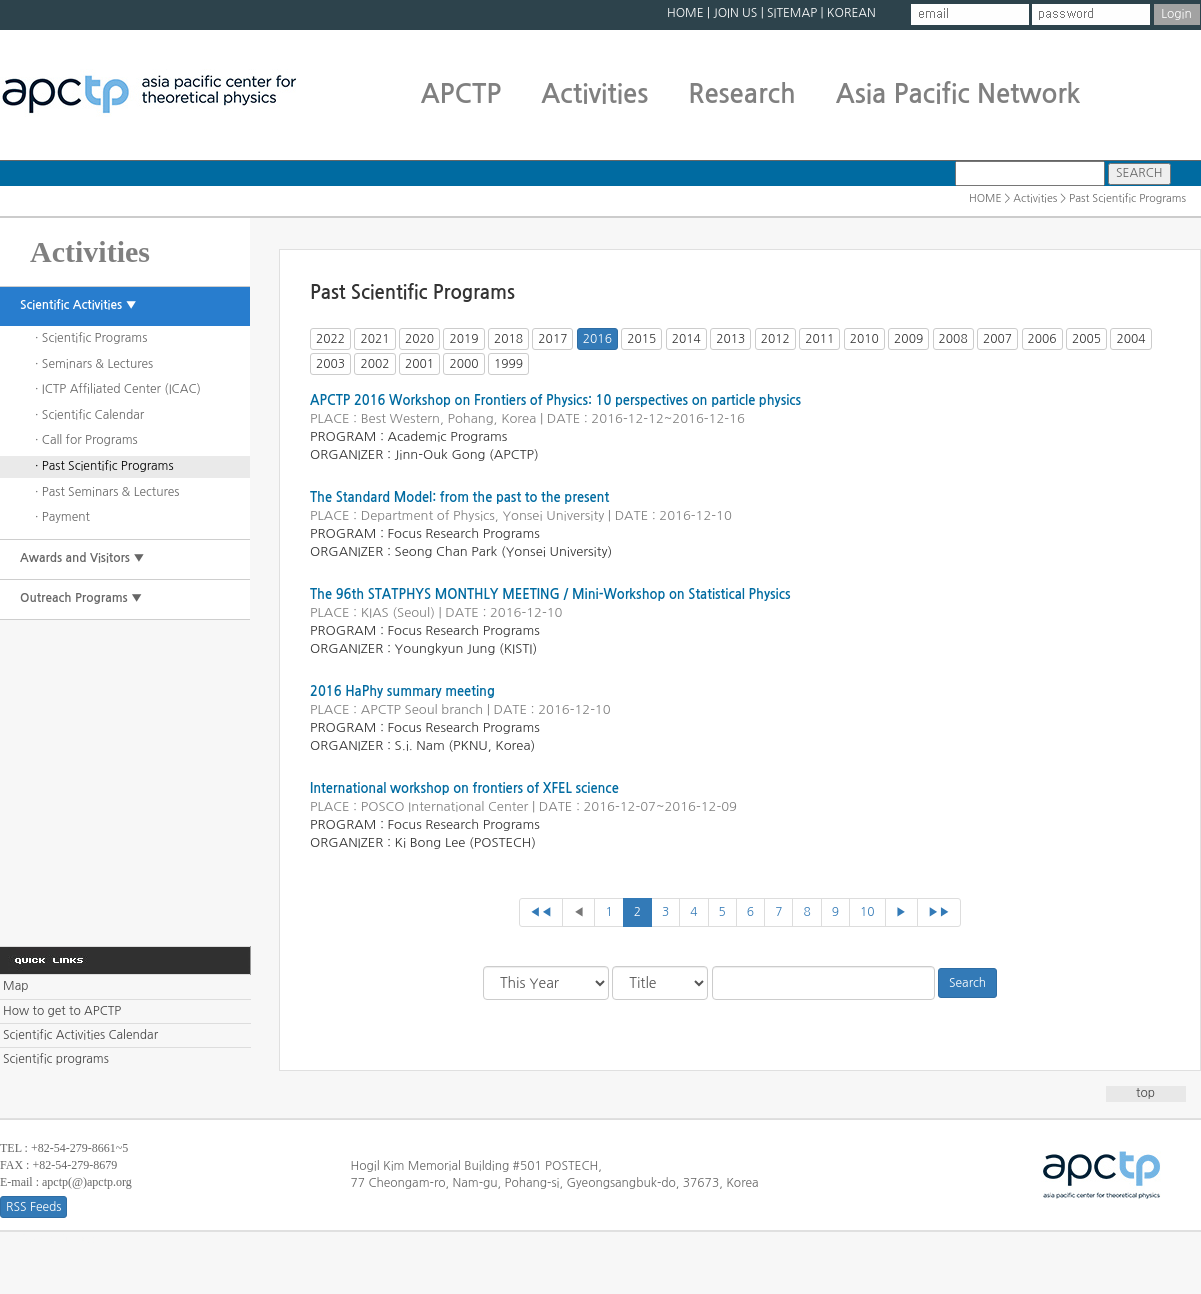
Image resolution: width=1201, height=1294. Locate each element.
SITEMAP (792, 13)
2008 (953, 339)
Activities (594, 94)
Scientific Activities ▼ (78, 305)
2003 (330, 364)
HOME (685, 13)
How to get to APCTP (62, 1011)
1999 (508, 364)
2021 (374, 339)
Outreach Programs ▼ (81, 598)
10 (867, 912)
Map (15, 986)
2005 (1086, 339)
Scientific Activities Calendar (80, 1035)
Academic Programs (448, 436)
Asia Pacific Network (958, 94)
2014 (686, 339)
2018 (508, 339)
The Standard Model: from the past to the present (459, 497)
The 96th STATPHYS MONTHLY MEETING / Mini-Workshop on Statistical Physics (550, 594)
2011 (819, 339)
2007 (997, 339)
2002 (374, 364)
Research (741, 94)
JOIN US (735, 13)
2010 (864, 339)
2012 (775, 339)
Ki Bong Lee (430, 842)
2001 (419, 364)
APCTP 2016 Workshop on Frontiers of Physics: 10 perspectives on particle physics (555, 400)
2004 (1130, 339)
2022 (330, 339)
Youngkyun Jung (445, 648)
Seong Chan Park (446, 551)
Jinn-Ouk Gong (440, 454)
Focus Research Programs (464, 533)
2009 (908, 339)
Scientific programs (56, 1059)
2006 (1042, 339)
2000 (463, 364)
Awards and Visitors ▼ (82, 558)
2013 (730, 339)
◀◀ (541, 912)
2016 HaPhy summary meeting (402, 691)
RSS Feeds (33, 1207)
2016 (597, 339)
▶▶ (939, 912)
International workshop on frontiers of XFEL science (464, 788)
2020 (419, 339)
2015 (641, 339)
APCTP (461, 94)
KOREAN (851, 13)
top (1145, 1093)
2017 (552, 339)
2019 (463, 339)
